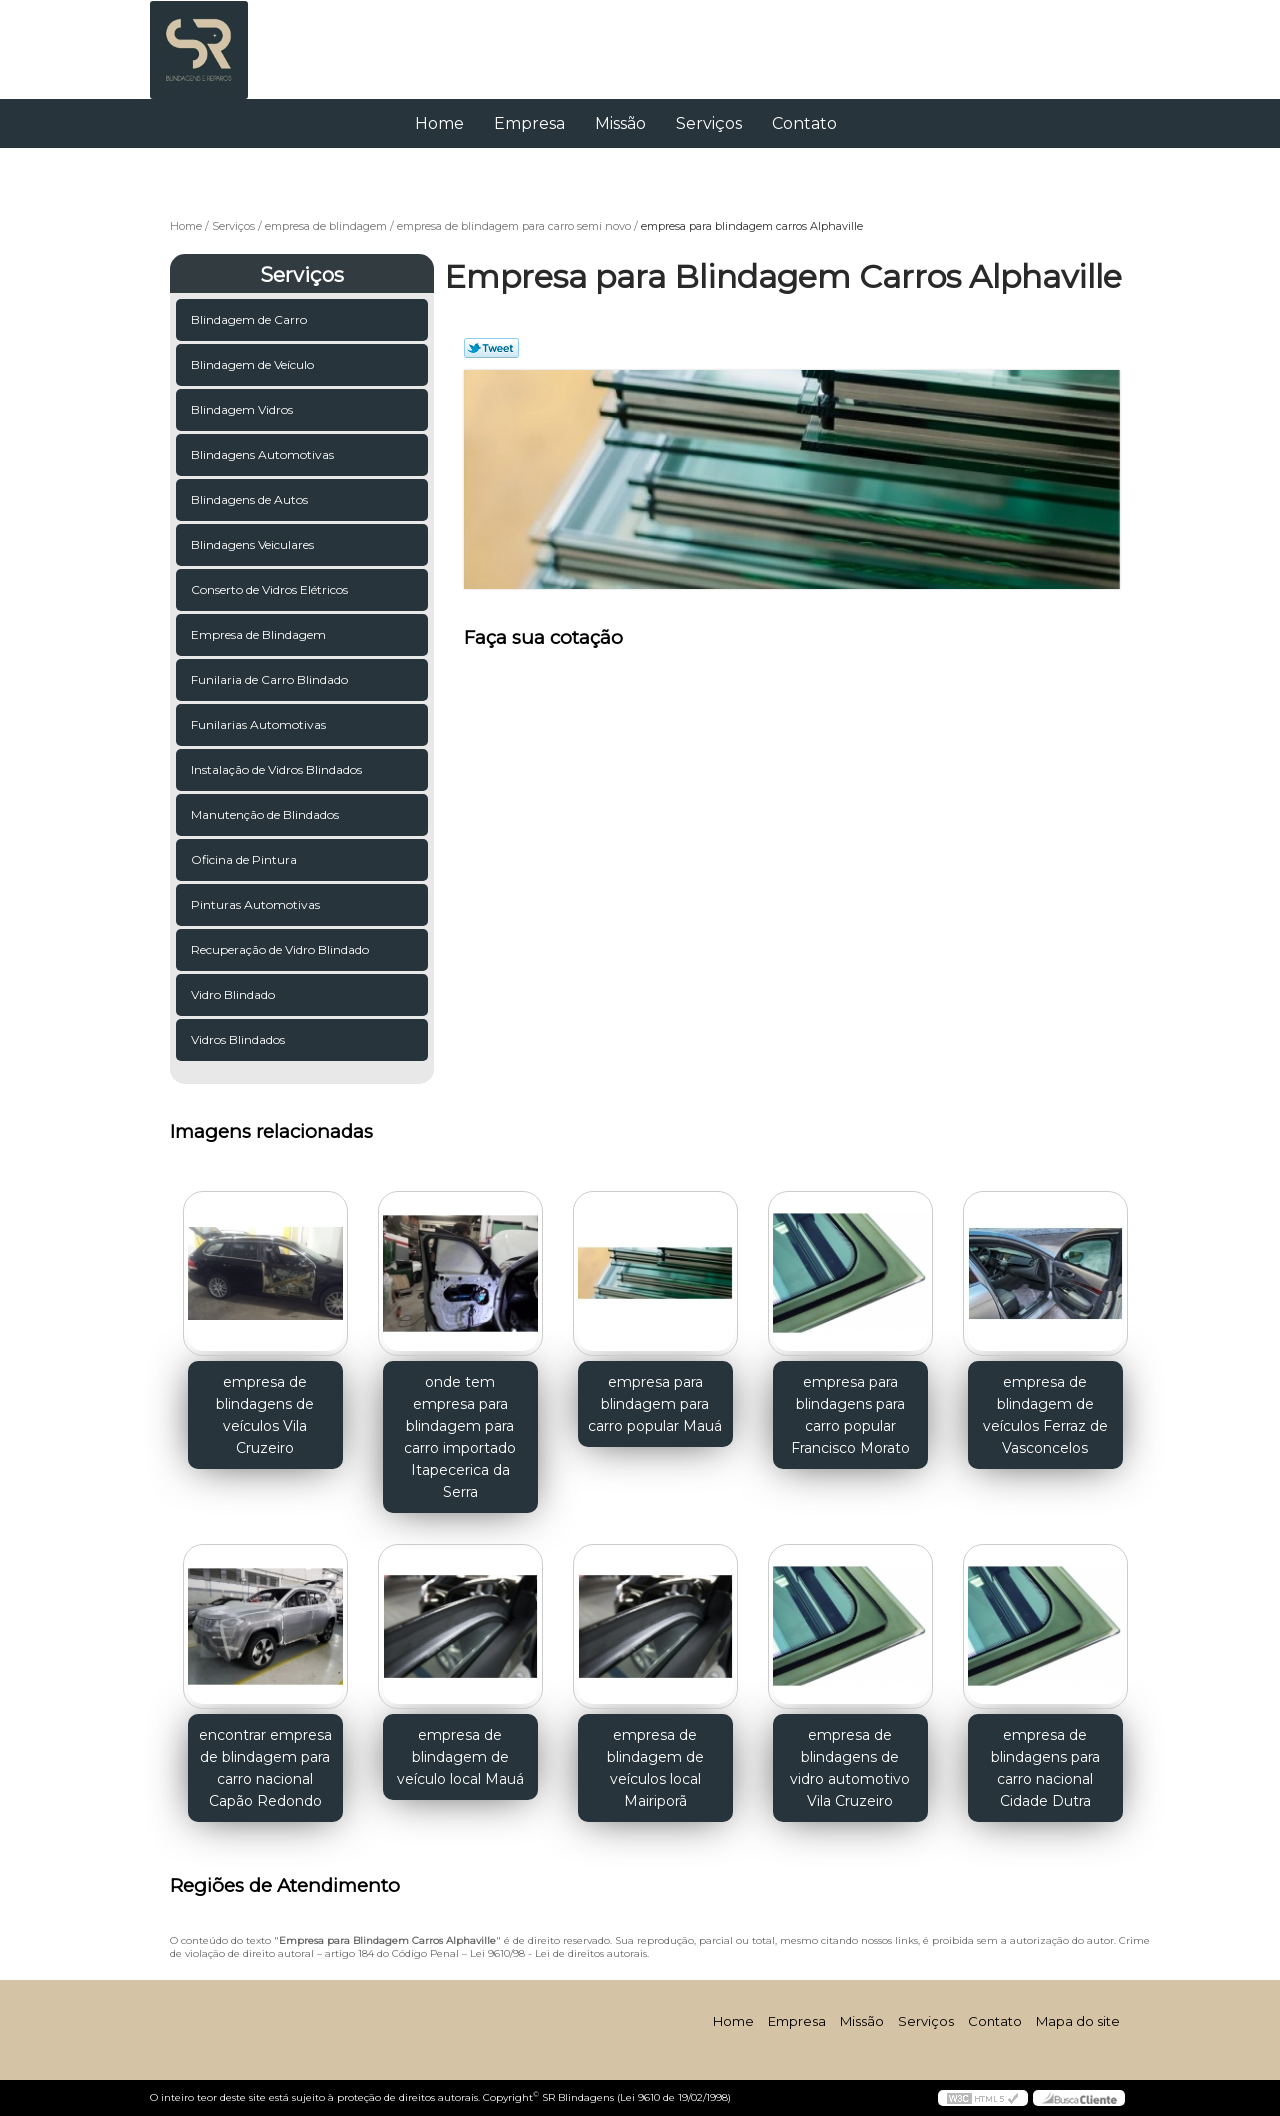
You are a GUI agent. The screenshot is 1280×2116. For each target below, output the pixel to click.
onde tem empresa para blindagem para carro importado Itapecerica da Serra (460, 1437)
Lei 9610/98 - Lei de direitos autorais (558, 1953)
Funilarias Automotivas (260, 724)
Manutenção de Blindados (266, 814)
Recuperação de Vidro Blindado (281, 949)
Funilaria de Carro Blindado (271, 679)
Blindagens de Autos (251, 499)
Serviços (709, 123)
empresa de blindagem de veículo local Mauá (460, 1757)
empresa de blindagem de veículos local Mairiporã (655, 1768)
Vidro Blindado (234, 994)
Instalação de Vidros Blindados (278, 769)
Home (439, 123)
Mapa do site (1078, 2021)
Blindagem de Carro (250, 319)
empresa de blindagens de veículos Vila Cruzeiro (265, 1415)
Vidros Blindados (239, 1039)
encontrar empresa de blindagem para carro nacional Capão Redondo (265, 1768)
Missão (620, 123)
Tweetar (491, 348)
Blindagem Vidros (243, 409)
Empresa (529, 123)
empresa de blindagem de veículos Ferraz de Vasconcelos (1045, 1415)
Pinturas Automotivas (257, 904)
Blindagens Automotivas (264, 454)
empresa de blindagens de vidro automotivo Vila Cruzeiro (850, 1768)
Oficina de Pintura (245, 859)
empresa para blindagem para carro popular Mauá (655, 1404)
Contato (804, 123)
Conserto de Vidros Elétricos (271, 589)
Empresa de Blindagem (260, 634)
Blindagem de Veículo (254, 364)
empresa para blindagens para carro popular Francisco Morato (850, 1415)
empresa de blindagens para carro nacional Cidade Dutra (1045, 1768)
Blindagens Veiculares (254, 544)
